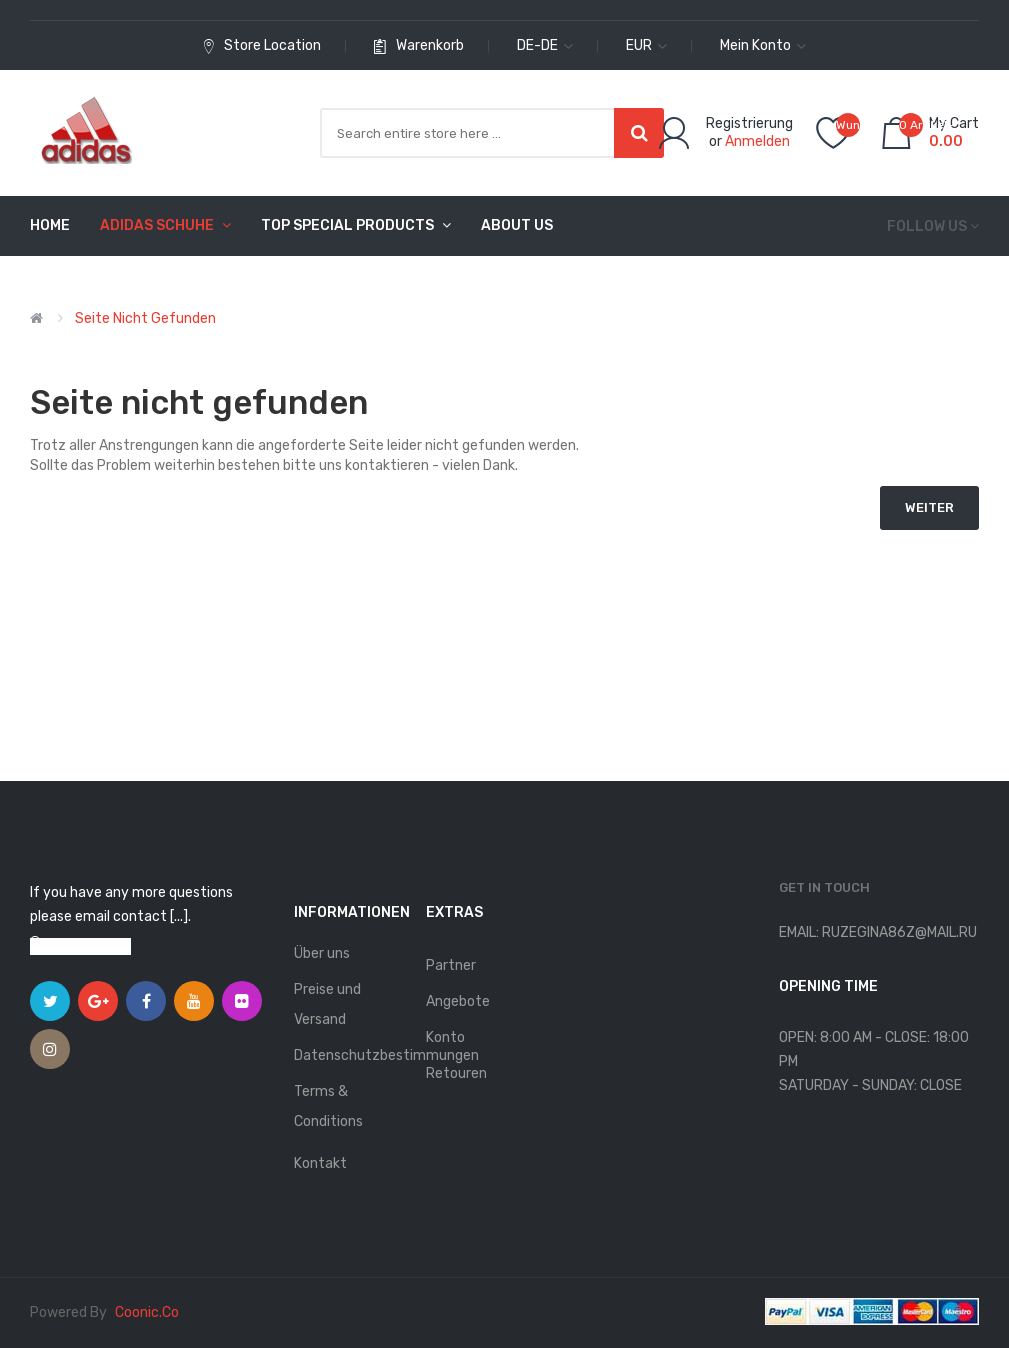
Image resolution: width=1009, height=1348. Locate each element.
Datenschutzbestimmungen (350, 1055)
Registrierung (749, 123)
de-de (545, 45)
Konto (445, 1037)
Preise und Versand (327, 1004)
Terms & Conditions (328, 1106)
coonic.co (147, 1312)
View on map (90, 946)
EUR (646, 45)
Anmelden (757, 141)
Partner (451, 965)
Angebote (458, 1001)
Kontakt (320, 1163)
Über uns (322, 953)
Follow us (927, 226)
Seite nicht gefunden (145, 318)
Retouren (456, 1073)
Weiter (929, 507)
